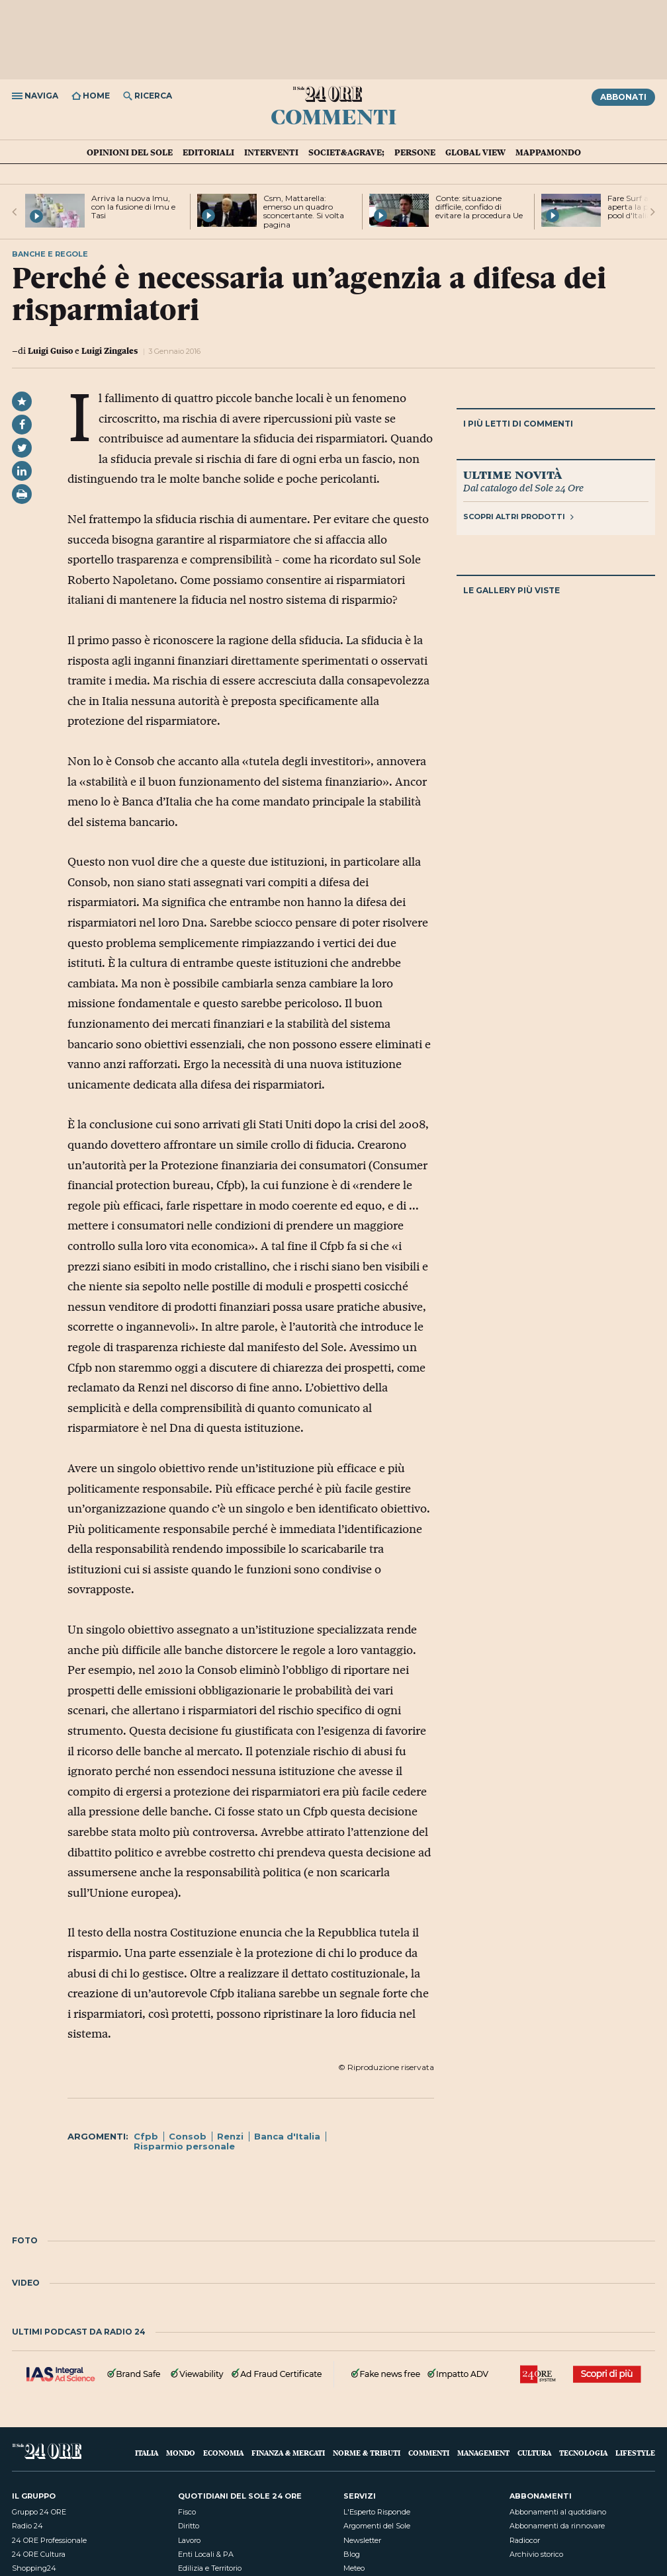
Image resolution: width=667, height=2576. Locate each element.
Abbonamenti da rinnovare (557, 2525)
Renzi (230, 2136)
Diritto (188, 2525)
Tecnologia (583, 2453)
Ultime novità (512, 474)
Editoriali (208, 152)
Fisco (187, 2511)
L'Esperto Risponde (376, 2511)
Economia (223, 2453)
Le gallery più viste (511, 590)
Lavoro (189, 2540)
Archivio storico (536, 2554)
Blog (351, 2554)
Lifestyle (635, 2453)
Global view (475, 152)
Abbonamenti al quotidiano (558, 2511)
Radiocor (525, 2540)
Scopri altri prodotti (518, 516)
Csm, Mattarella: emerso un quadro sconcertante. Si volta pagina (303, 211)
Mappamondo (548, 152)
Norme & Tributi (366, 2453)
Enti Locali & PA (206, 2554)
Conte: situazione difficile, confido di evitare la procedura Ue (479, 206)
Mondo (180, 2453)
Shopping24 (34, 2568)
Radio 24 (27, 2525)
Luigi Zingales (109, 350)
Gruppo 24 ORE (39, 2511)
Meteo (354, 2568)
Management (483, 2453)
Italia (146, 2453)
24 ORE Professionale (49, 2540)
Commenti (334, 115)
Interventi (271, 152)
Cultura (534, 2453)
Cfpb (146, 2136)
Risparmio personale (184, 2146)
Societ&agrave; (346, 152)
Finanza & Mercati (288, 2453)
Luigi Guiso (50, 350)
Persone (414, 152)
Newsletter (362, 2540)
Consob (187, 2136)
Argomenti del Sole (376, 2525)
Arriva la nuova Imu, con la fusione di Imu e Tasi (133, 206)
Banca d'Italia (287, 2136)
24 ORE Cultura (39, 2554)
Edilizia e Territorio (210, 2568)
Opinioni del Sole (130, 152)
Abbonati (623, 97)
